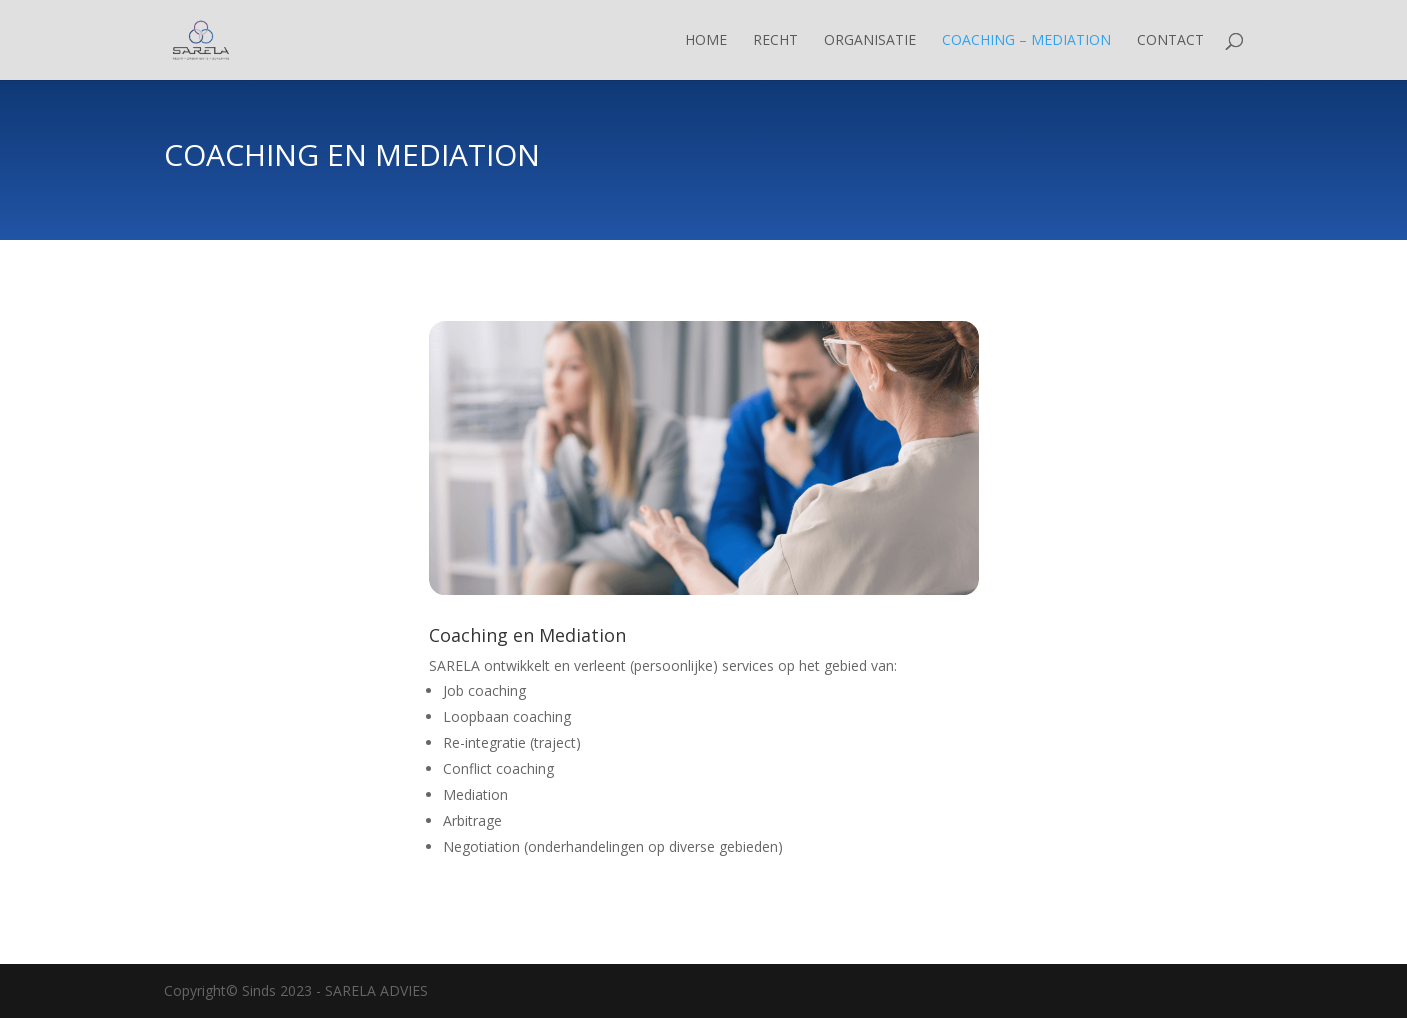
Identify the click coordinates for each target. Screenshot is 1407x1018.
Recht (775, 41)
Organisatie (870, 41)
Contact (1170, 41)
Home (706, 41)
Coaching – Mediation (1026, 41)
